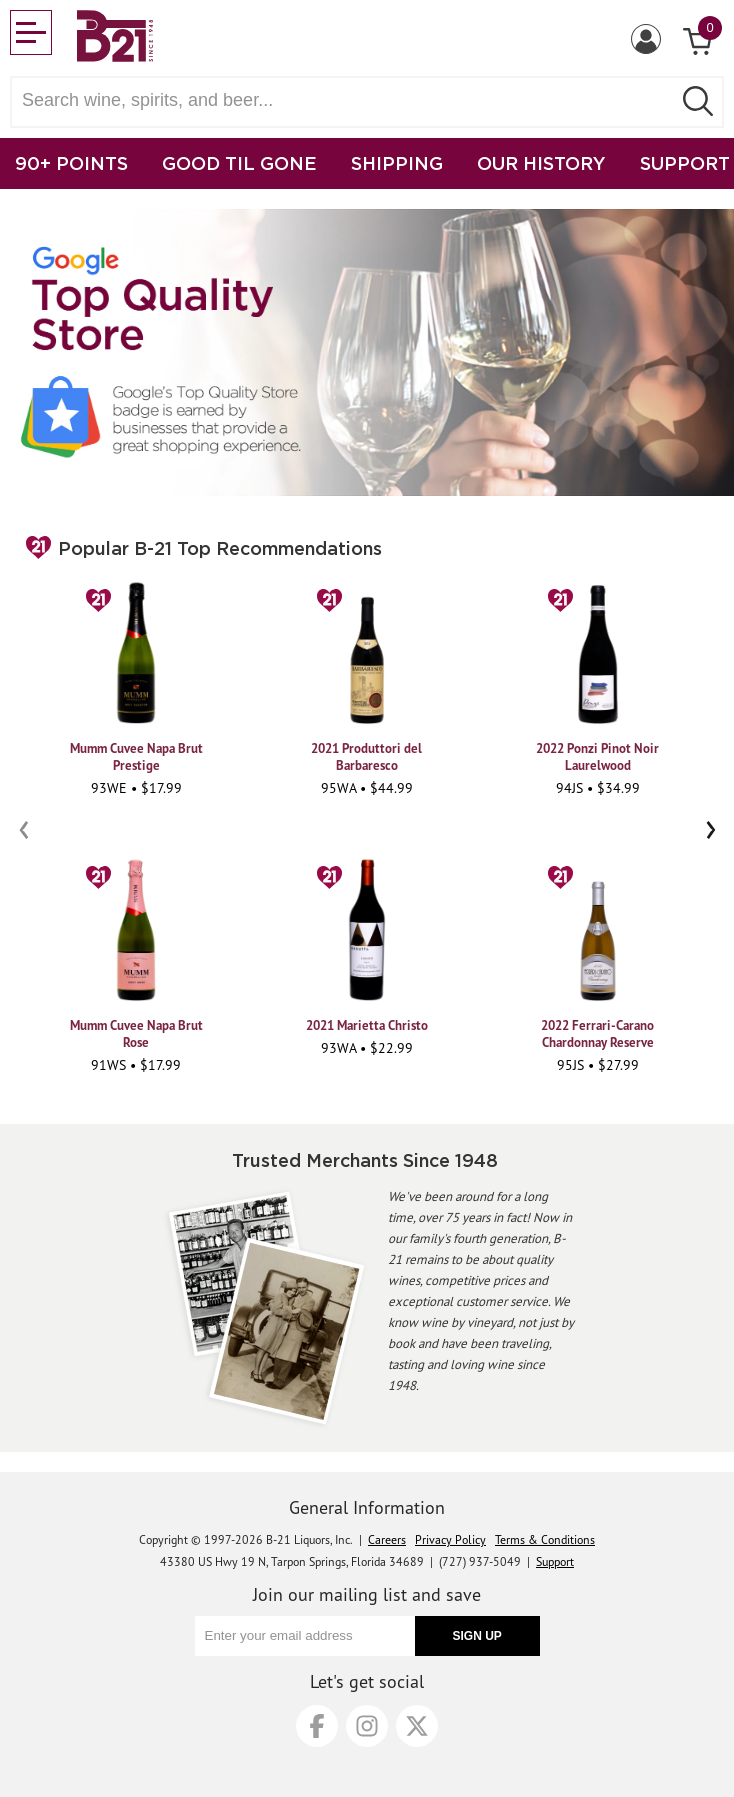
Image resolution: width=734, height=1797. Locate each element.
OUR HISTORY (541, 163)
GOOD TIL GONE (239, 163)
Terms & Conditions (545, 1539)
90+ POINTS (71, 163)
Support (555, 1561)
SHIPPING (397, 163)
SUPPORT (685, 163)
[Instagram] (367, 1726)
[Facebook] (317, 1726)
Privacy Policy (450, 1539)
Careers (387, 1539)
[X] (417, 1726)
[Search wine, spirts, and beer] (347, 100)
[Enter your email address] (305, 1636)
